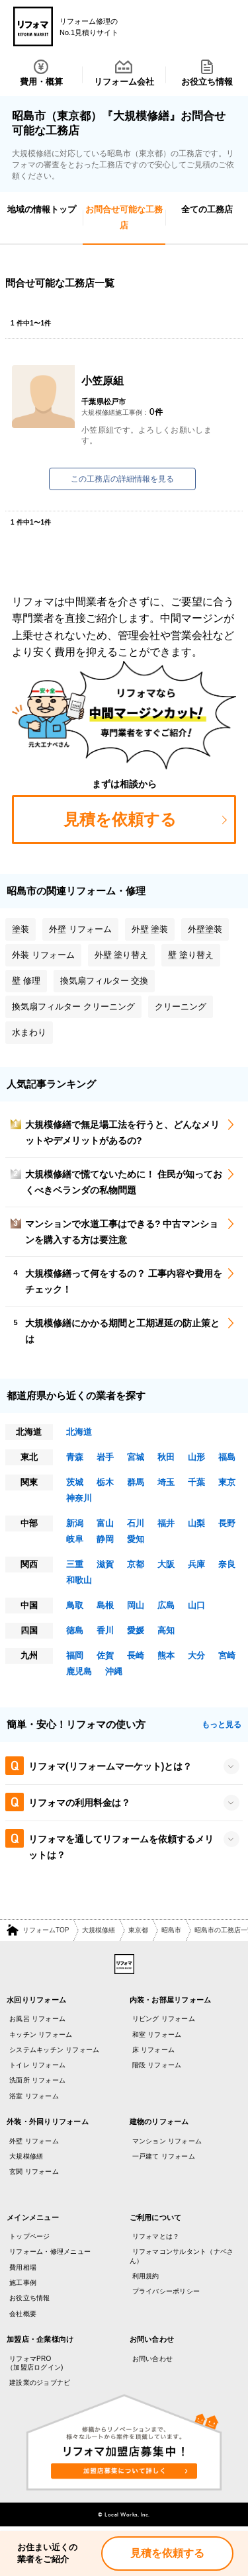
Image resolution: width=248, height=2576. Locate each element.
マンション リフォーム (167, 2141)
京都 (135, 1564)
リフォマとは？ (156, 2236)
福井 (166, 1523)
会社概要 (22, 2313)
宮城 (135, 1457)
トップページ (29, 2236)
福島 (226, 1457)
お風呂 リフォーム (37, 2018)
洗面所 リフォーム (37, 2080)
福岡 (74, 1655)
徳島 (74, 1630)
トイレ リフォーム (37, 2065)
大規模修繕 (98, 1930)
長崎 (135, 1655)
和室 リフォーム (157, 2034)
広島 (166, 1605)
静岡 (105, 1539)
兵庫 (196, 1564)
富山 (105, 1523)
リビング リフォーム (163, 2018)
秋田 (166, 1457)
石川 (135, 1523)
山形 (196, 1457)
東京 (226, 1482)
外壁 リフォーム (34, 2141)
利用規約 (145, 2276)
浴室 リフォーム (34, 2096)
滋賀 (105, 1564)
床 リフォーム (153, 2049)
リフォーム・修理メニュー (50, 2251)
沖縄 (113, 1671)
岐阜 (74, 1539)
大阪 (166, 1564)
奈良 (226, 1564)
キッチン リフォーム (40, 2034)
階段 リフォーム (157, 2065)
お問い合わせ (152, 2358)
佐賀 (105, 1655)
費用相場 (22, 2267)
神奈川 (79, 1498)
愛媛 (135, 1630)
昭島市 (171, 1930)
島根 (105, 1605)
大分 (196, 1655)
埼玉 (166, 1482)
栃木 (105, 1482)
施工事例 (22, 2282)
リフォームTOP (45, 1930)
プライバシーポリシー (166, 2291)
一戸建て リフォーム (163, 2156)
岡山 (135, 1605)
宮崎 (226, 1655)
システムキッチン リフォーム (54, 2049)
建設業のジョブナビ (39, 2382)
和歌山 (79, 1580)
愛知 (135, 1539)
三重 (74, 1564)
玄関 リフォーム (34, 2171)
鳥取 (74, 1605)
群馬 (135, 1482)
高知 (166, 1630)
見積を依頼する (167, 2553)
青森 (74, 1457)
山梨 (196, 1523)
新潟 (74, 1523)
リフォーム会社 (124, 73)
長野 (226, 1523)
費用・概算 (41, 73)
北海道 (79, 1432)
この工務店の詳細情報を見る (122, 479)
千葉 (196, 1482)
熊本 (166, 1655)
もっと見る (221, 1724)
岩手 (105, 1457)
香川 (105, 1630)
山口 (196, 1605)
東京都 (138, 1930)
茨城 (74, 1482)
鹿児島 (79, 1671)
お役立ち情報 (207, 73)
